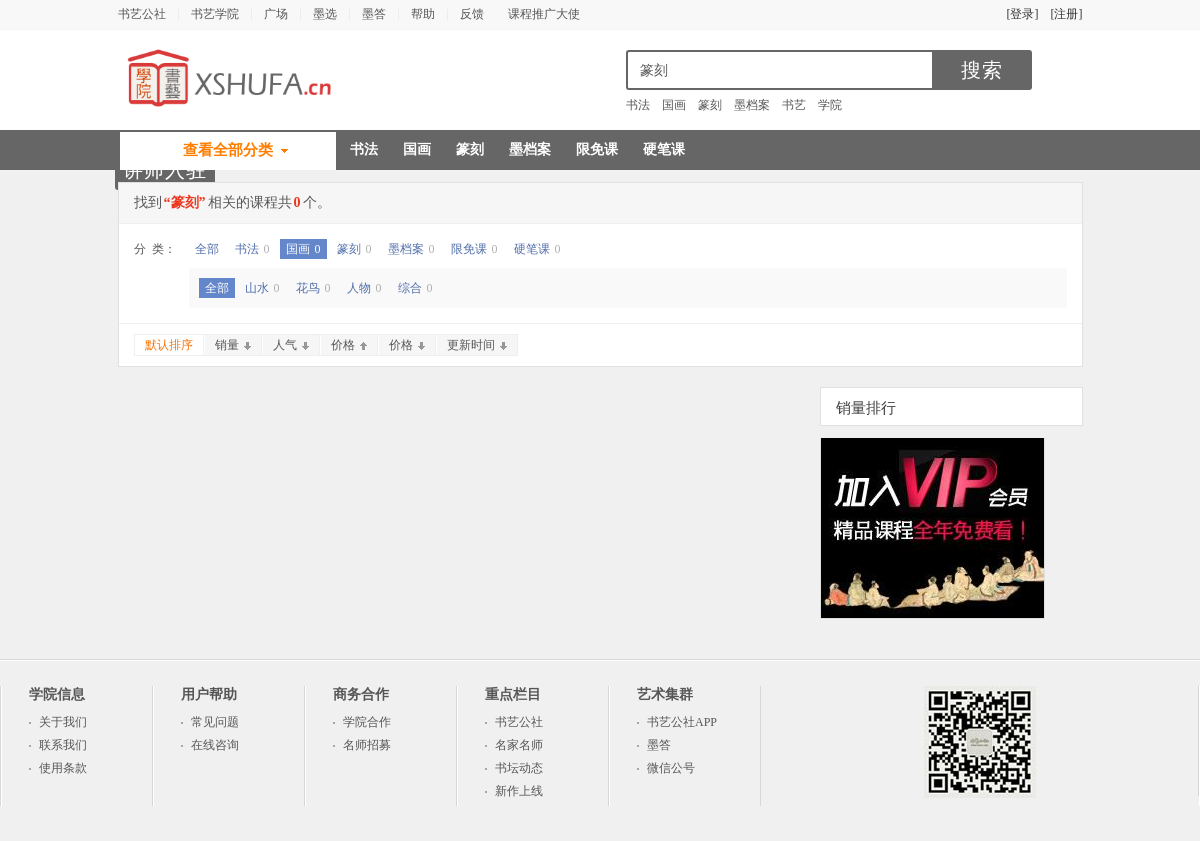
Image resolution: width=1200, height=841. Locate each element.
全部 (207, 249)
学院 (830, 105)
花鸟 (313, 288)
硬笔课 (664, 149)
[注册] (1067, 14)
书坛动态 (519, 768)
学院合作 (367, 722)
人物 (364, 288)
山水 (262, 288)
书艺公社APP (682, 722)
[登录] (1023, 14)
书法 (638, 105)
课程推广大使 (544, 14)
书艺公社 (142, 14)
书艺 (794, 105)
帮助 (423, 14)
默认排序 (169, 345)
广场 (276, 14)
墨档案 (752, 105)
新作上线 (519, 791)
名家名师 (519, 745)
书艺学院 (215, 14)
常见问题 (215, 722)
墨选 (325, 14)
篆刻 (710, 105)
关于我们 (63, 722)
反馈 (472, 14)
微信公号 (671, 768)
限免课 (597, 149)
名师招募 (367, 745)
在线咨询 (215, 745)
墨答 (374, 14)
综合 (415, 288)
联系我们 (63, 745)
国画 (674, 105)
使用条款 (63, 768)
